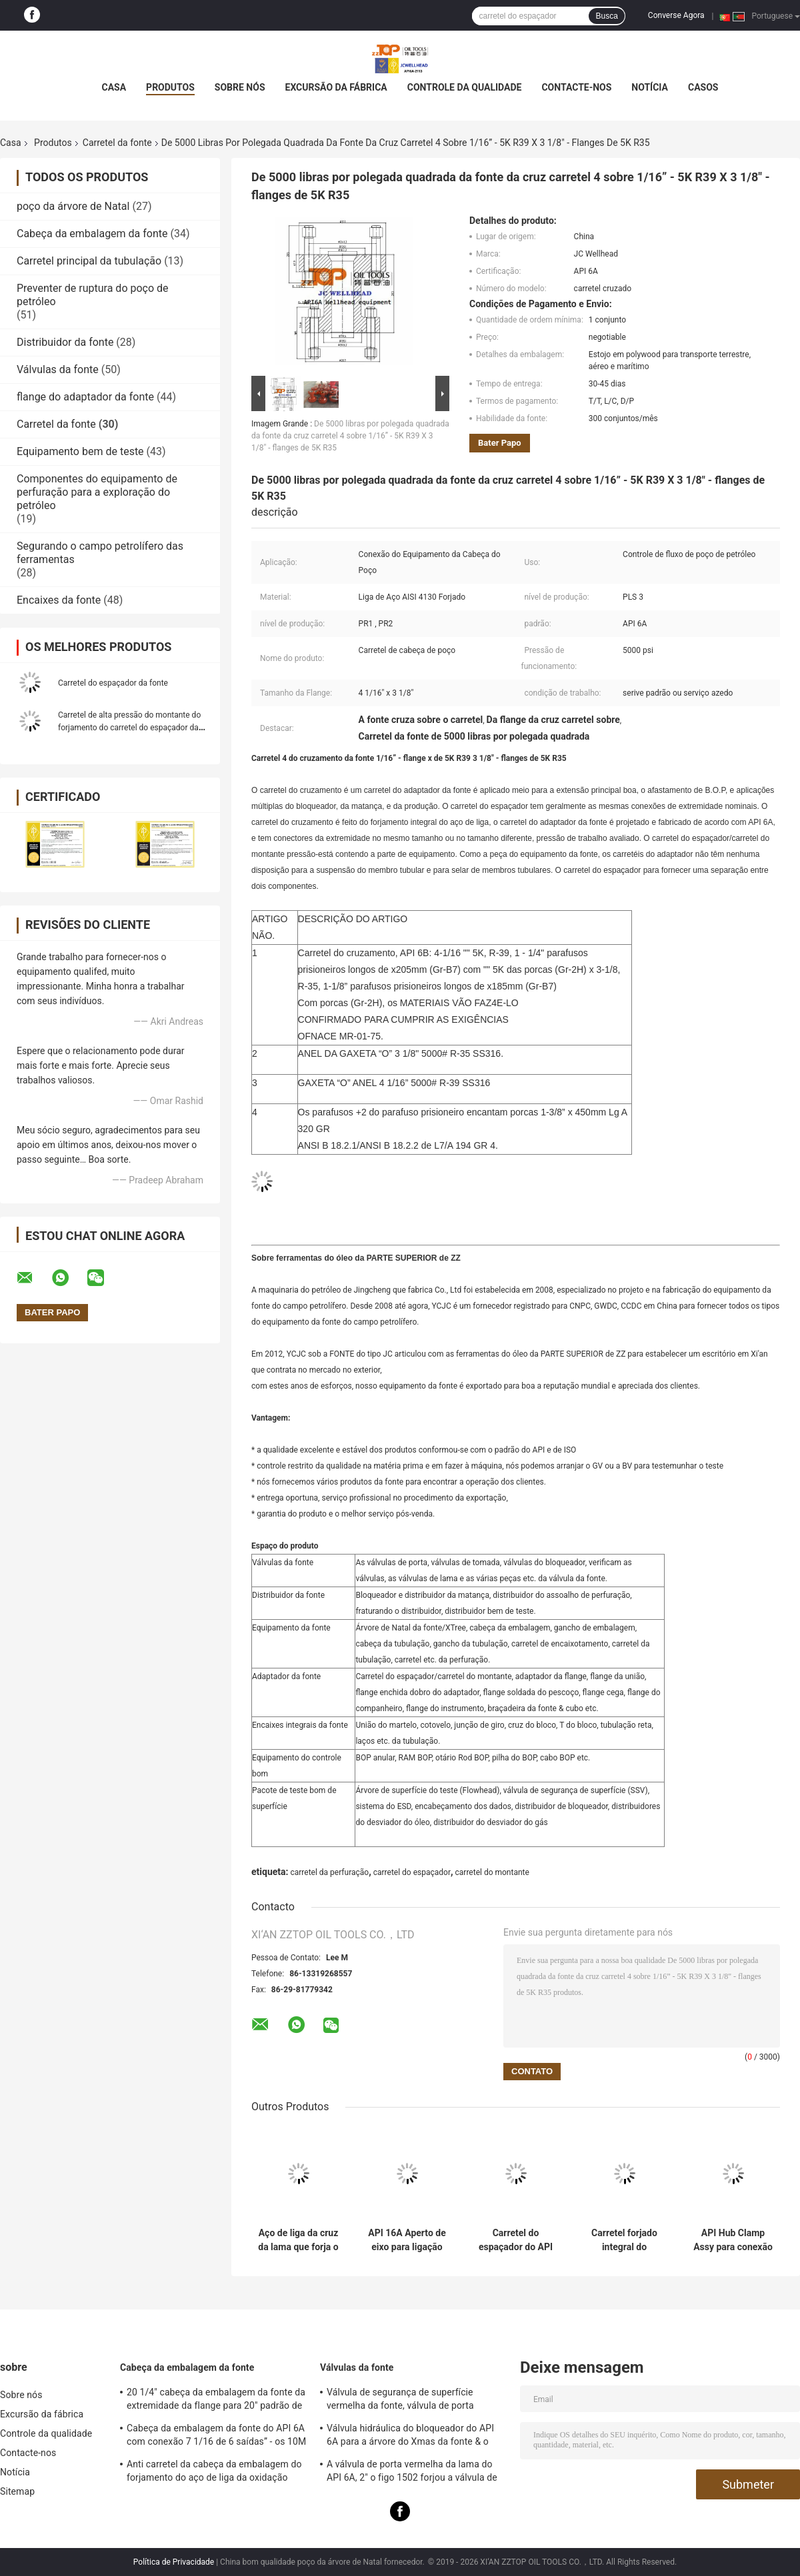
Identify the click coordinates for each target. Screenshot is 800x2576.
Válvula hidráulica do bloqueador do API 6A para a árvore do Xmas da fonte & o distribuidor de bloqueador (410, 2437)
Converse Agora (676, 15)
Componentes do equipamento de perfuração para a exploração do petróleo (97, 492)
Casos (703, 87)
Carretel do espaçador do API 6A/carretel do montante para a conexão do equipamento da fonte (516, 2240)
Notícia (649, 87)
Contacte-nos (576, 87)
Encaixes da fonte (59, 600)
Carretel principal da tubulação (89, 261)
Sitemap (17, 2491)
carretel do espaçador (412, 1872)
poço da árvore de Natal (73, 206)
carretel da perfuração (329, 1872)
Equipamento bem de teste (80, 451)
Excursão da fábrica (336, 87)
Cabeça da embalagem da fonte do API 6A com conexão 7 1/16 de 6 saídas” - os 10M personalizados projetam (216, 2437)
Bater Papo (499, 443)
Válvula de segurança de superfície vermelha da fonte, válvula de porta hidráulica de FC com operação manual (409, 2401)
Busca (606, 16)
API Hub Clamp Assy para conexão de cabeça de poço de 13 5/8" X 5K (733, 2240)
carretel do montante (492, 1872)
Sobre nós (240, 87)
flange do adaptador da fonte (85, 396)
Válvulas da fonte (58, 369)
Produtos (170, 87)
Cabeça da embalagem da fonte (92, 233)
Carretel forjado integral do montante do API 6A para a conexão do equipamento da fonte (624, 2240)
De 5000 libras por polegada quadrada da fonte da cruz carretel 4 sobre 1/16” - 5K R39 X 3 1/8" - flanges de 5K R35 (350, 435)
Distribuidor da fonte (65, 342)
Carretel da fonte (117, 142)
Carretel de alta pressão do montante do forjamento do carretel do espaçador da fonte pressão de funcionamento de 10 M (131, 727)
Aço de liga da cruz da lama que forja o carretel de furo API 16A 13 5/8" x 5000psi (298, 2240)
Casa (114, 87)
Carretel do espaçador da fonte (113, 683)
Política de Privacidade (173, 2562)
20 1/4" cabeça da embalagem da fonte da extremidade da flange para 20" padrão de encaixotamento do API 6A (216, 2401)
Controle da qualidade (464, 87)
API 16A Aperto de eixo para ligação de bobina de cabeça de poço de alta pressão (407, 2240)
